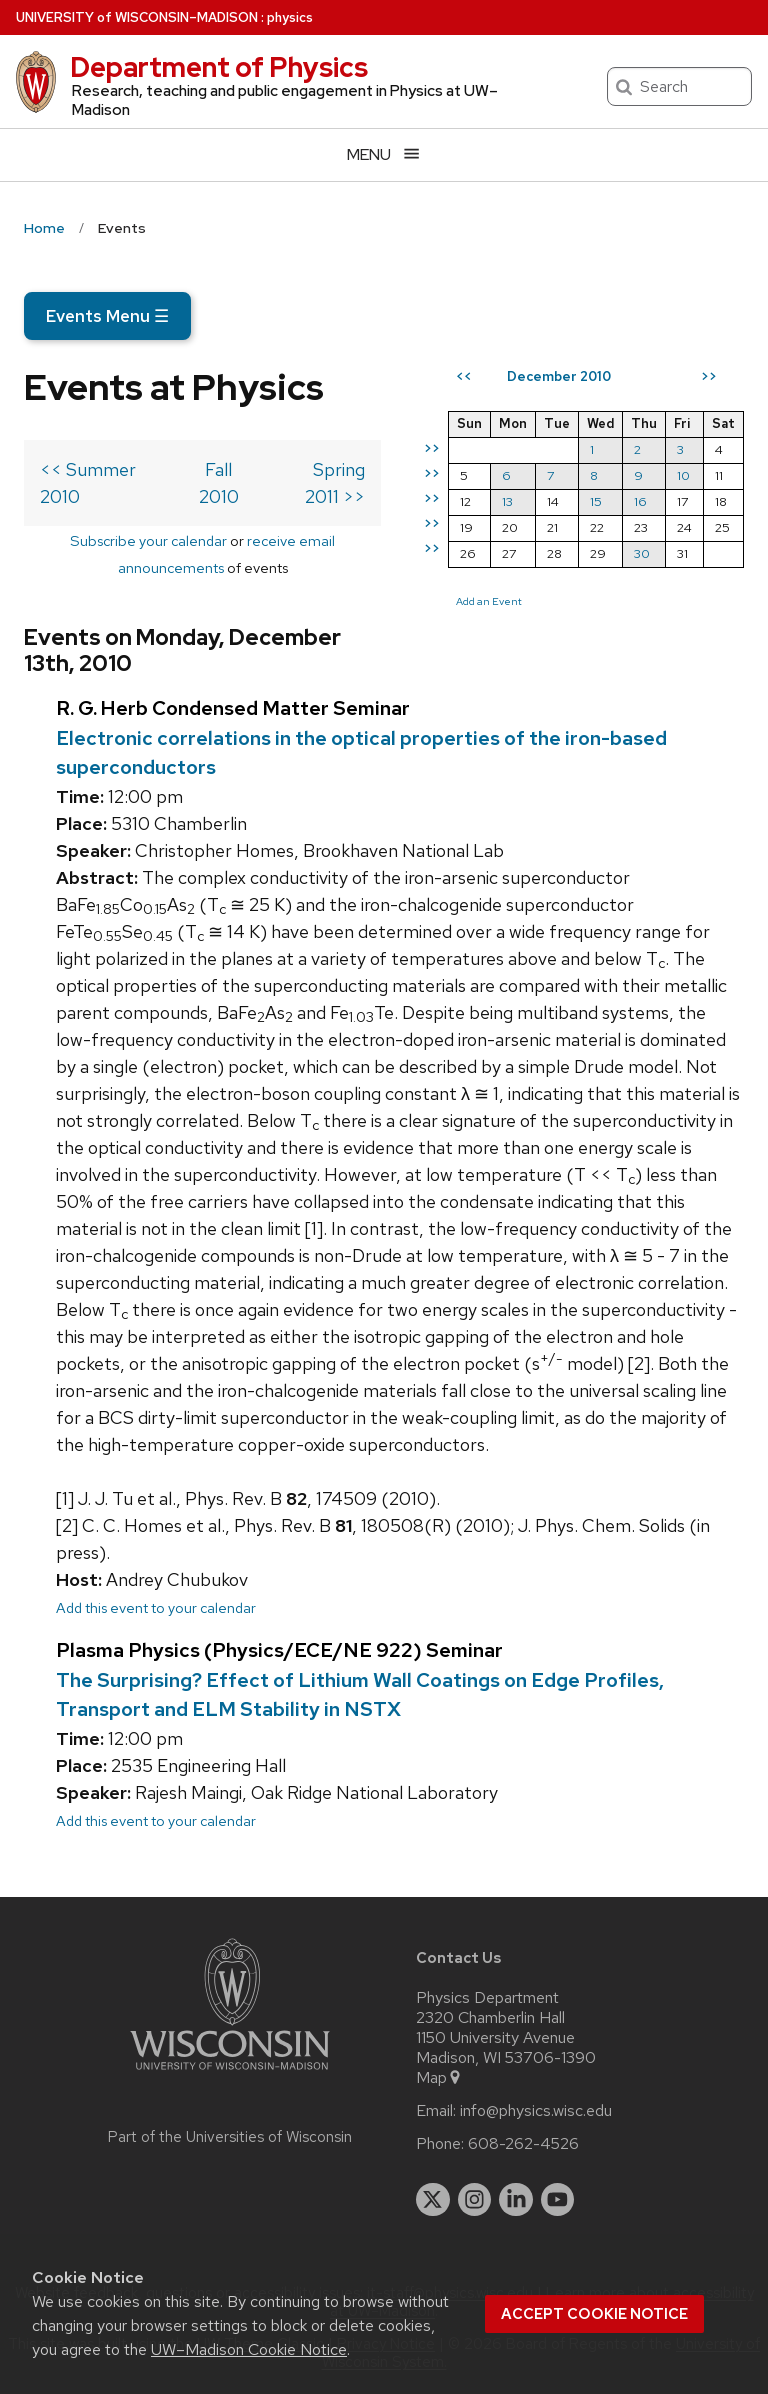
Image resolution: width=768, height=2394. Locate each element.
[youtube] (558, 2200)
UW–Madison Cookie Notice (249, 2349)
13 (507, 501)
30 (642, 553)
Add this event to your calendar (156, 1607)
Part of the (230, 2137)
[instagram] (475, 2200)
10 (683, 475)
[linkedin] (516, 2200)
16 (640, 501)
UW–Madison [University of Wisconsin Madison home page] (137, 17)
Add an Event (489, 601)
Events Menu (107, 316)
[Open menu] (384, 154)
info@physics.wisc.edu (536, 2111)
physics (290, 17)
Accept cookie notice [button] (594, 2314)
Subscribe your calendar (148, 540)
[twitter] (433, 2200)
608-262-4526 (523, 2144)
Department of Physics (219, 67)
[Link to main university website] (230, 2073)
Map (439, 2078)
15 (596, 501)
